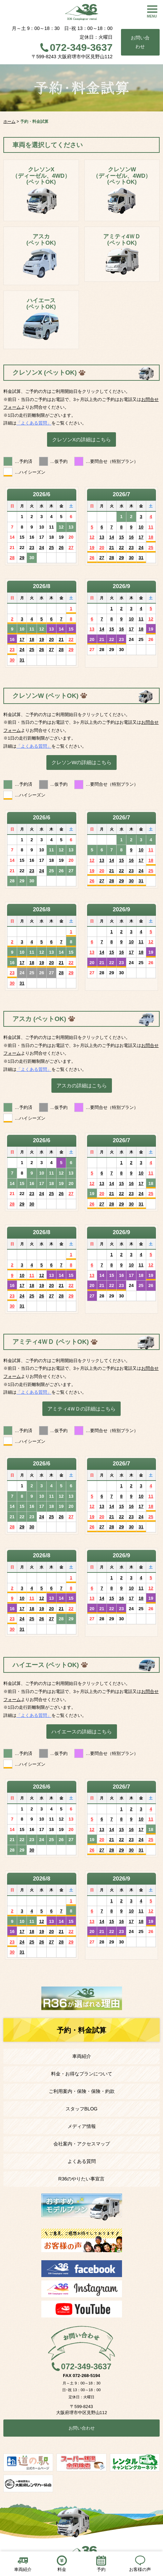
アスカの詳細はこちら (81, 1085)
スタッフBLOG (81, 2108)
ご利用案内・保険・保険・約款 (82, 2091)
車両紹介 (81, 2056)
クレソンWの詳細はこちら (81, 762)
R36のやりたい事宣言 (81, 2178)
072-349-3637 (81, 47)
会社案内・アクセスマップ (81, 2143)
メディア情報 (82, 2126)
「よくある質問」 (33, 423)
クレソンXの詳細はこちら (81, 439)
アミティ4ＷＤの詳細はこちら (81, 1409)
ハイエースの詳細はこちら (81, 1731)
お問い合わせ (140, 42)
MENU (152, 16)
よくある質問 (82, 2161)
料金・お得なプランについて (81, 2073)
